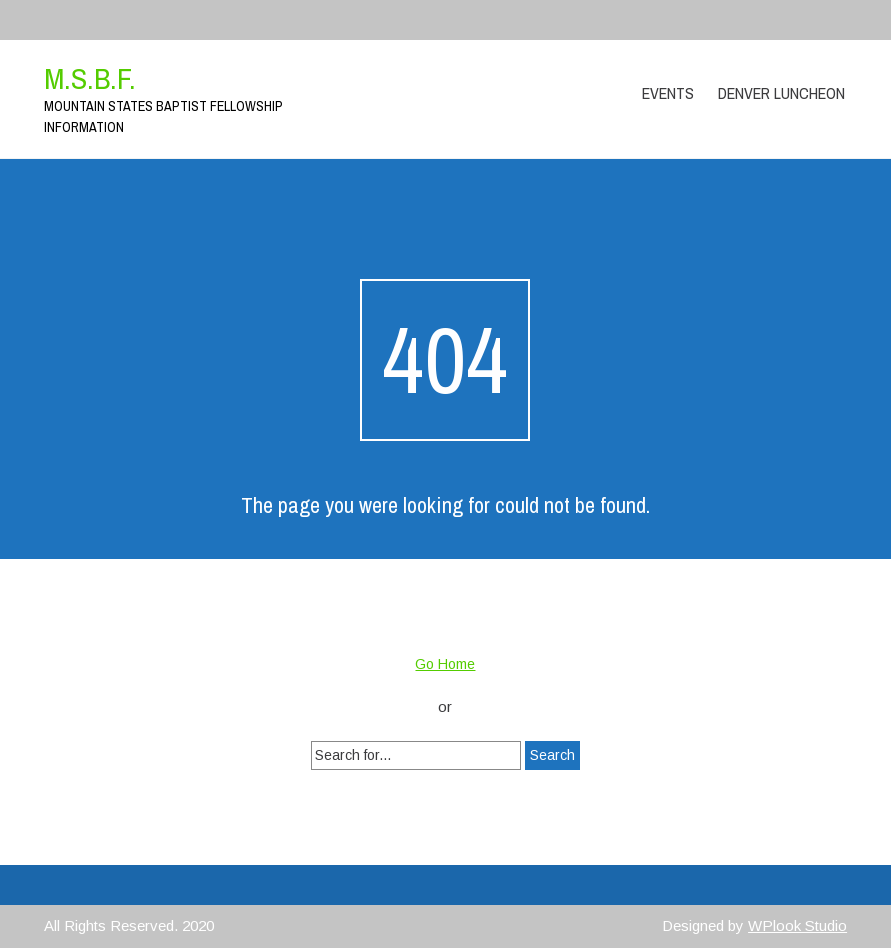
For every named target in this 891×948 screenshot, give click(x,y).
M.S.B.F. (90, 78)
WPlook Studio (797, 925)
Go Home (445, 664)
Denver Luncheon (781, 93)
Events (668, 93)
